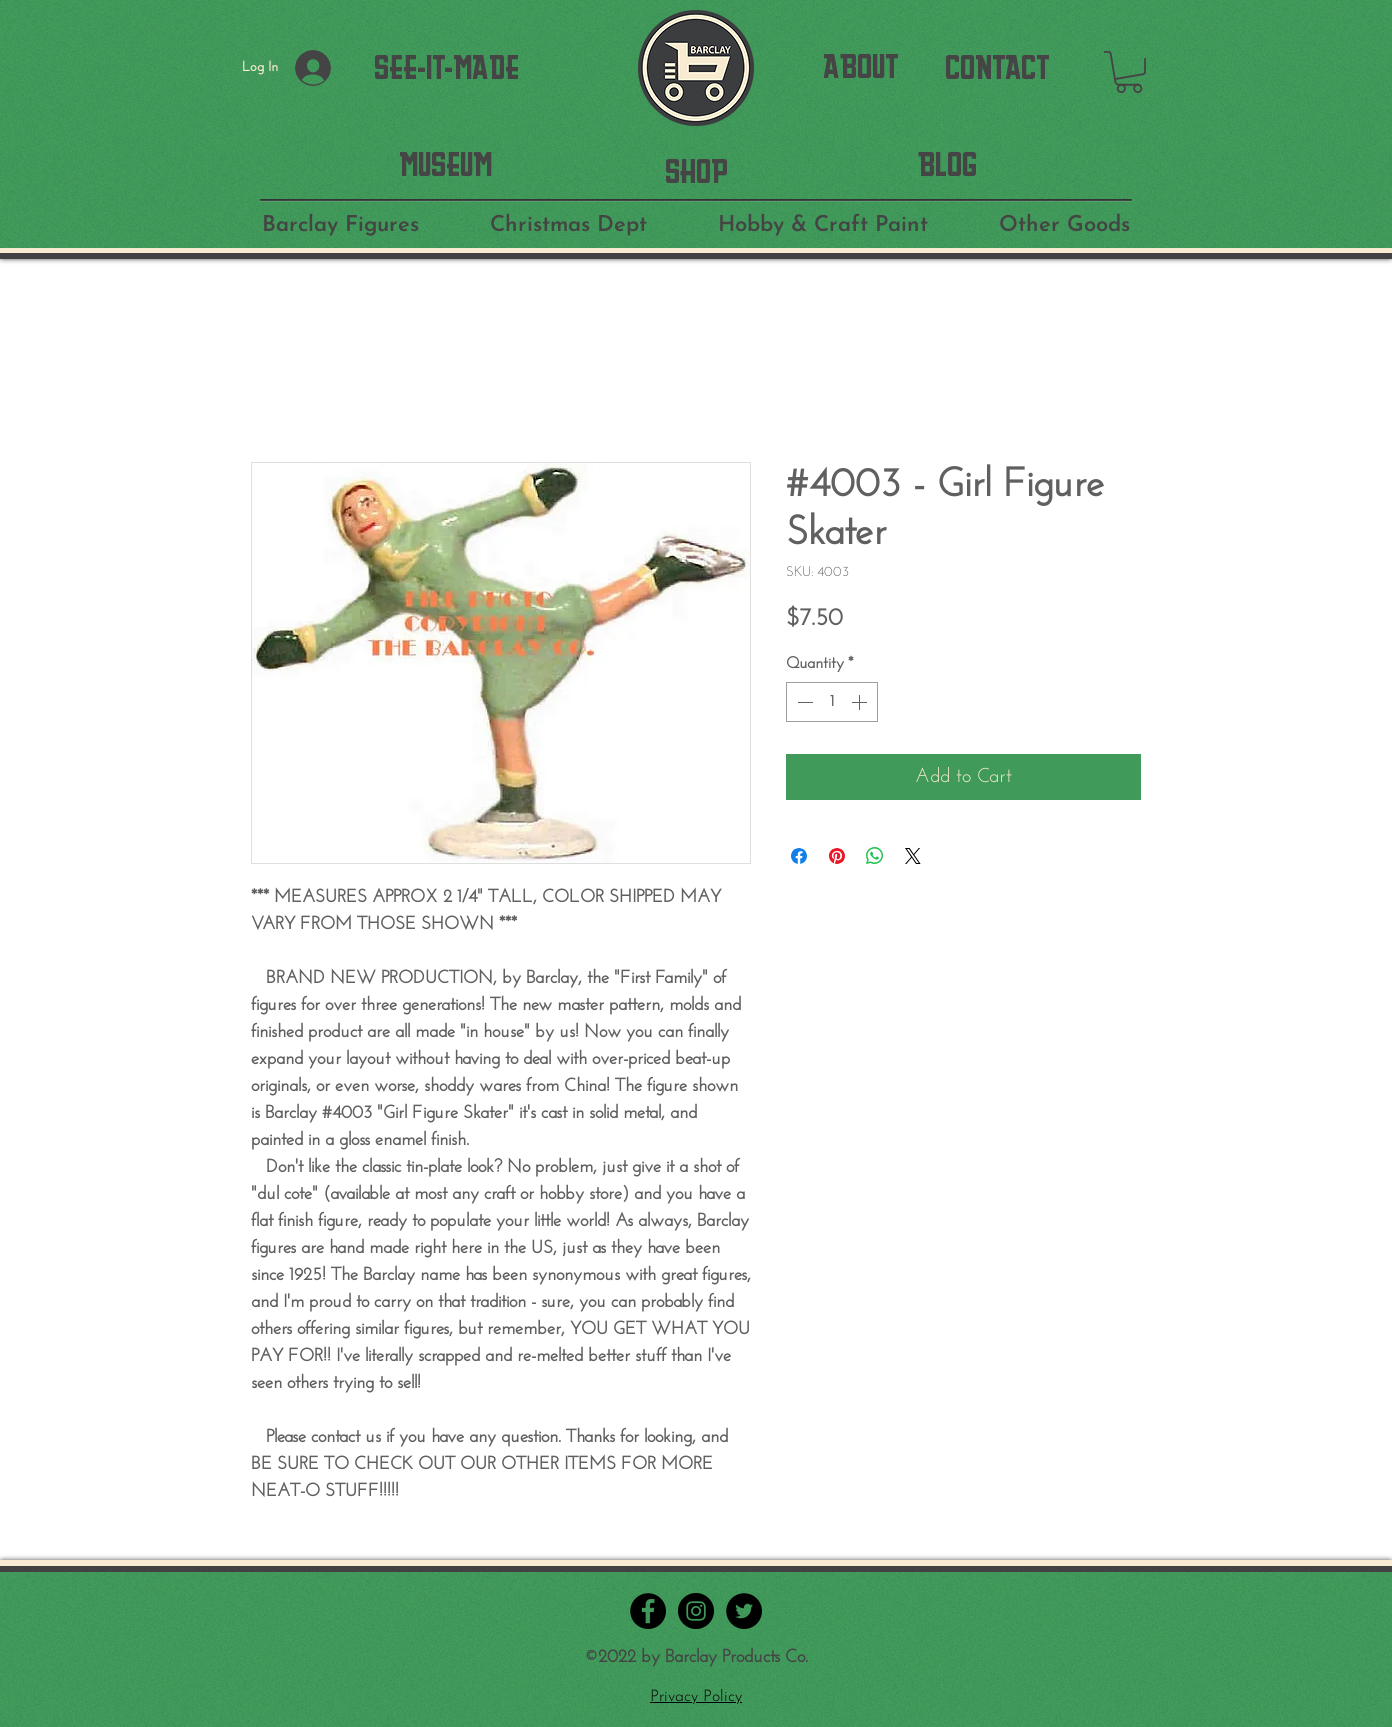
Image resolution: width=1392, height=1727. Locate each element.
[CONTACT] (997, 68)
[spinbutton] (832, 702)
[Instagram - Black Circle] (696, 1611)
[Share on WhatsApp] (875, 856)
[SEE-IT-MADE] (446, 68)
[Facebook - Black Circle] (648, 1611)
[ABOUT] (861, 67)
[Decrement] (803, 702)
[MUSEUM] (445, 165)
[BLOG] (947, 165)
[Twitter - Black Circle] (744, 1611)
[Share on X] (913, 856)
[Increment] (861, 702)
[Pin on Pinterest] (837, 856)
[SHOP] (696, 171)
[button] (1129, 72)
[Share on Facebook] (799, 856)
